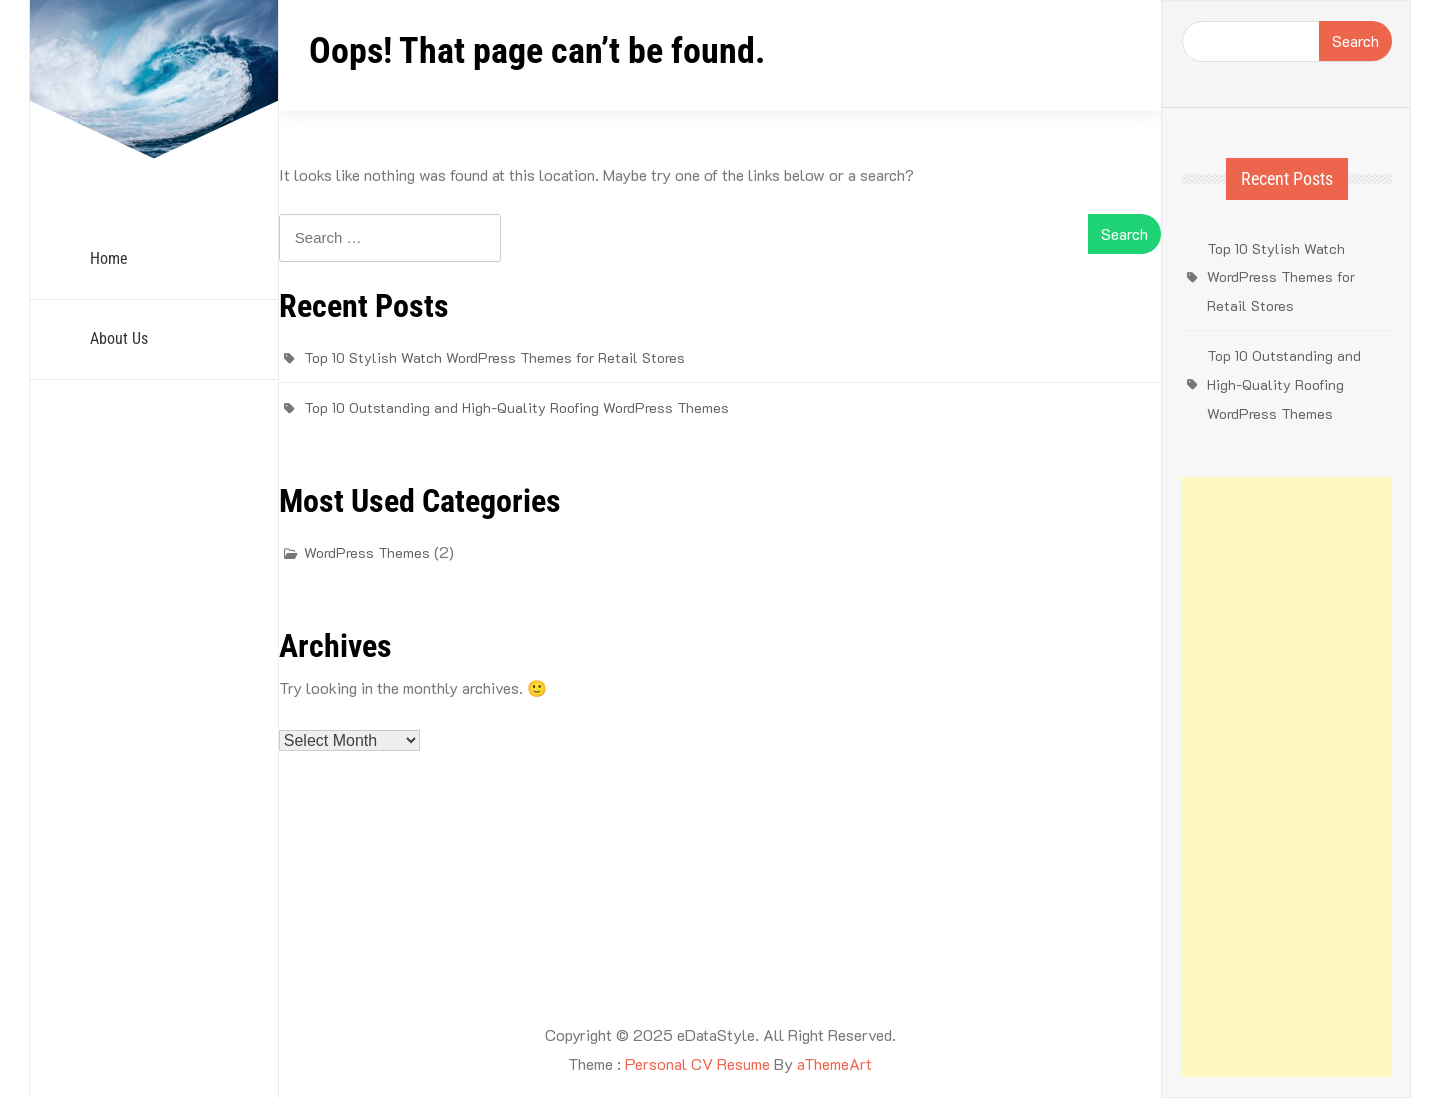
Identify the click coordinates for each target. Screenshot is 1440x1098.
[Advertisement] (1287, 777)
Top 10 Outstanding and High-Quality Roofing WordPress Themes (516, 407)
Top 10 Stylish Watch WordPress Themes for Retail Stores (494, 357)
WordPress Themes (367, 552)
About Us (119, 338)
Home (109, 258)
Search (1355, 40)
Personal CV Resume (697, 1063)
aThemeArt (834, 1063)
